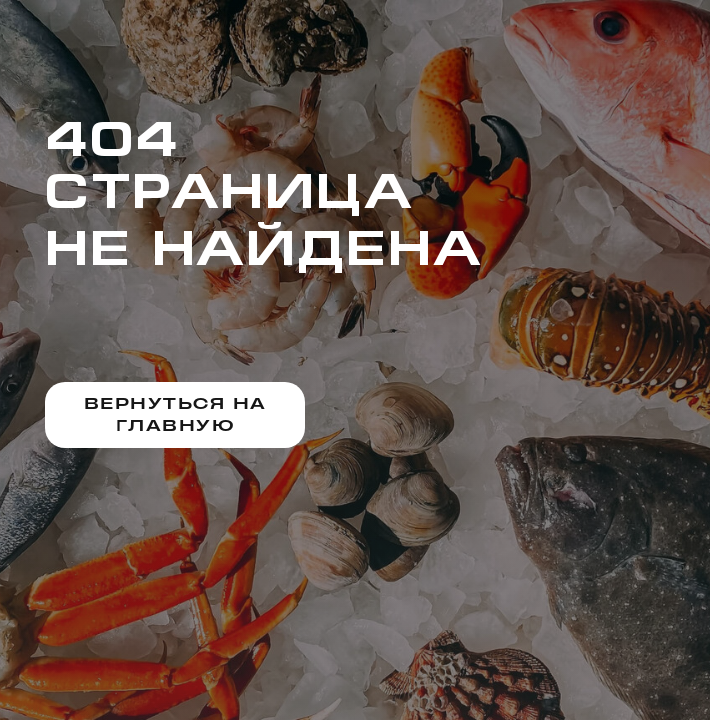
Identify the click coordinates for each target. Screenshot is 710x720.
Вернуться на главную (175, 414)
